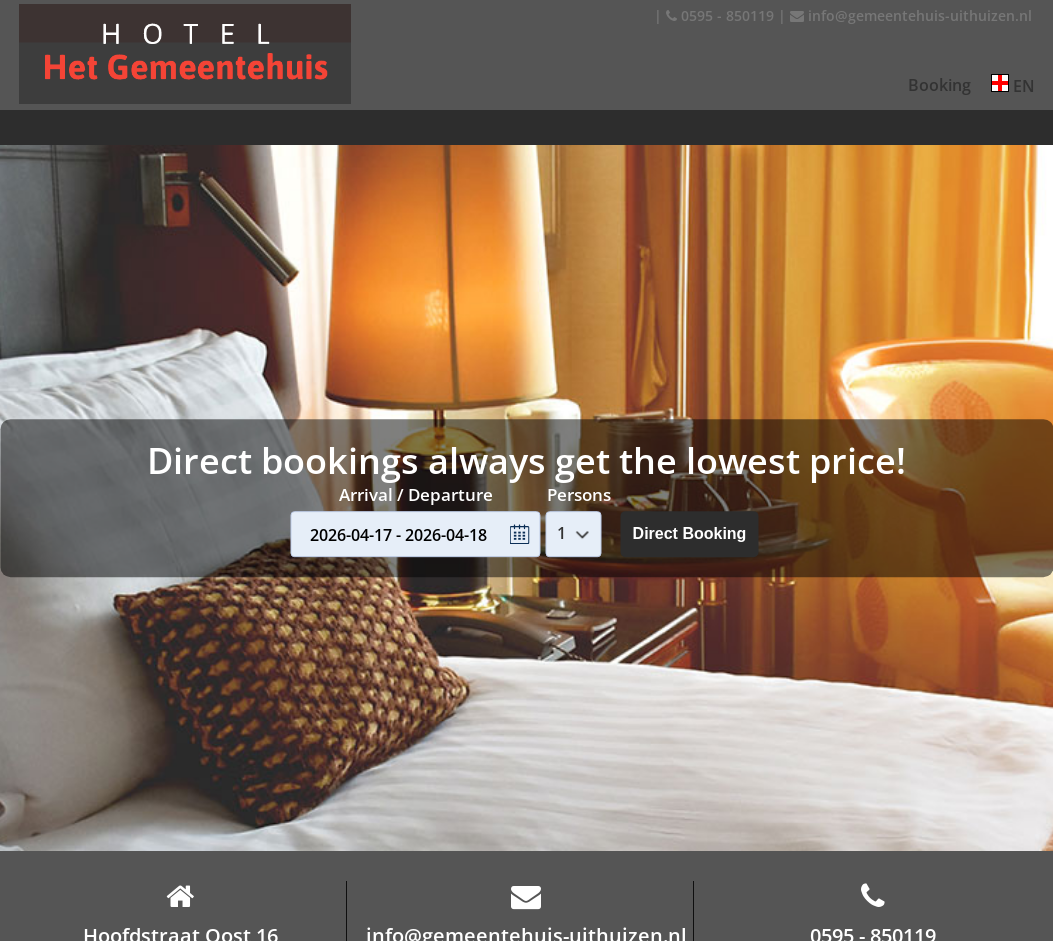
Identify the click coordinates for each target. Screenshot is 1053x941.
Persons (579, 494)
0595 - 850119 (720, 15)
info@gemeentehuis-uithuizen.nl (911, 15)
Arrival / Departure (416, 494)
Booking (939, 85)
